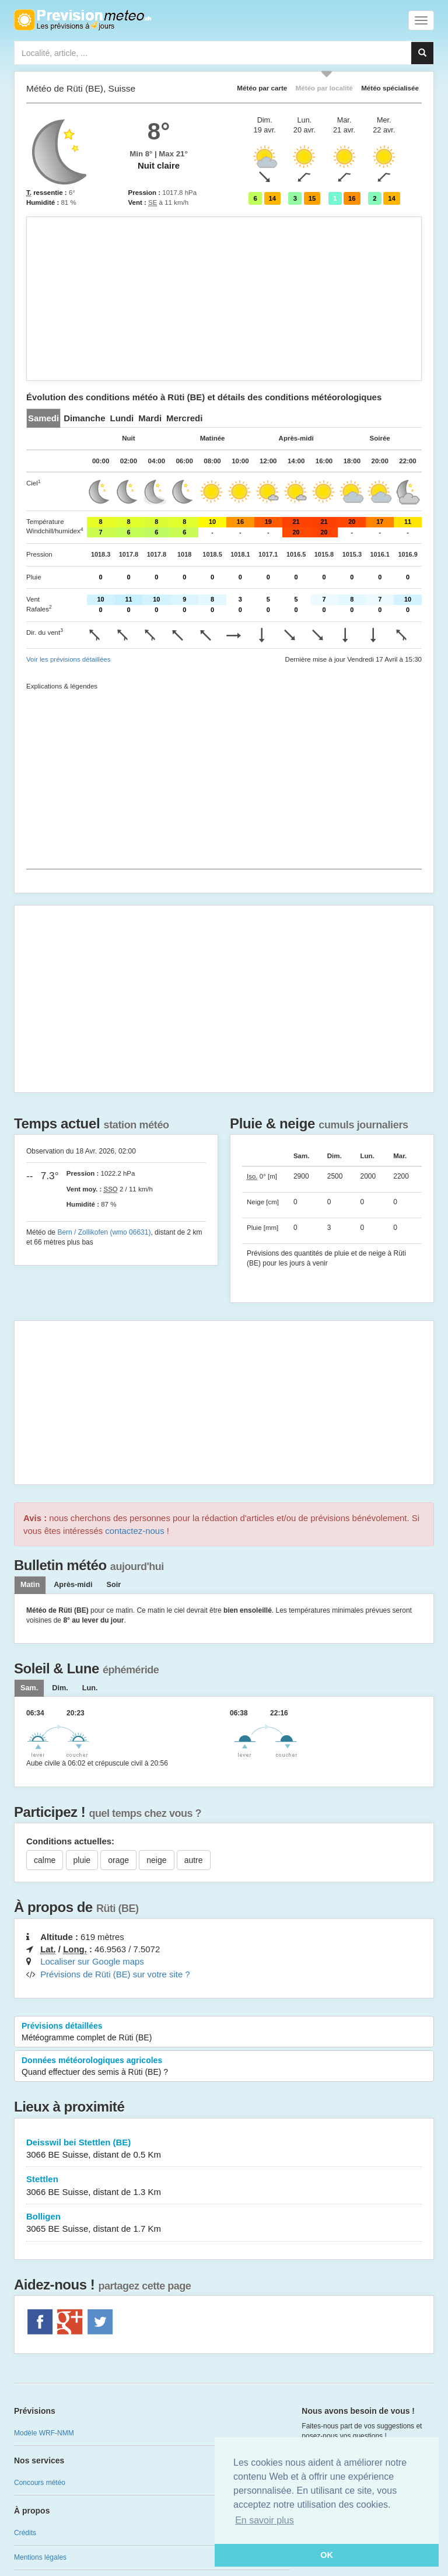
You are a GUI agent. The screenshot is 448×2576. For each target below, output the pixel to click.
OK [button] (326, 2555)
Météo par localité (324, 88)
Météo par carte (262, 88)
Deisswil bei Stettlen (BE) (224, 2149)
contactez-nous (134, 1531)
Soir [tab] (113, 1585)
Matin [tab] (30, 1585)
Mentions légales (40, 2557)
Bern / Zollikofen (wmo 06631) (103, 1232)
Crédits (25, 2533)
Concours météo (39, 2483)
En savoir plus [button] (264, 2520)
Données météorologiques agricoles (224, 2067)
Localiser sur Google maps (92, 1961)
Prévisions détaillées (224, 2032)
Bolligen (224, 2223)
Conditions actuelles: (70, 1841)
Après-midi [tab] (73, 1585)
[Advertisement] (224, 298)
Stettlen (224, 2186)
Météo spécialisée (390, 88)
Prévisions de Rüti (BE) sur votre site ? (115, 1974)
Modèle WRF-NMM (44, 2433)
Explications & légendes (61, 686)
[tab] (43, 418)
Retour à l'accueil (82, 20)
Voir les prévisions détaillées (68, 659)
